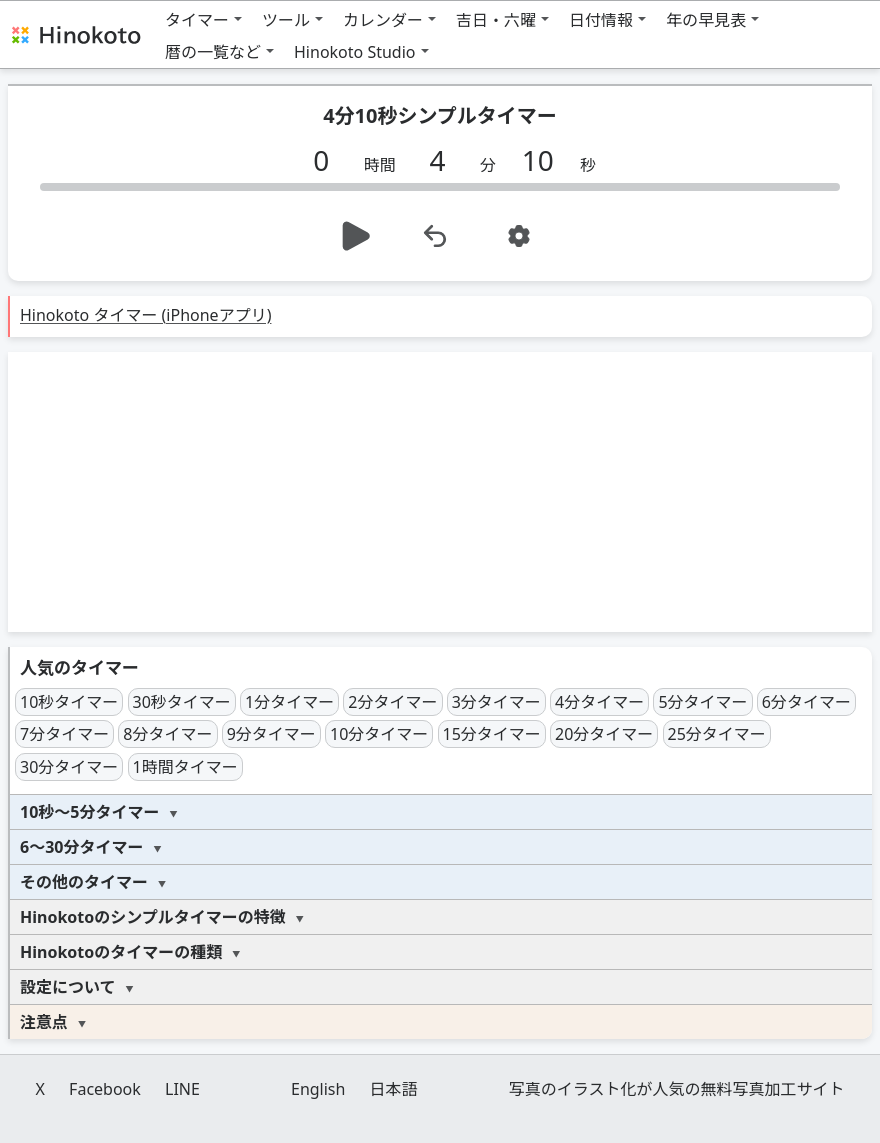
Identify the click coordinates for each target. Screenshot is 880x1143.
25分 (717, 734)
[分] (445, 160)
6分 (806, 702)
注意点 (44, 1022)
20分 (604, 734)
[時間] (329, 160)
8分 (167, 734)
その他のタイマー (84, 882)
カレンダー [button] (383, 20)
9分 (271, 734)
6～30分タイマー (81, 847)
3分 (496, 702)
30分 (69, 767)
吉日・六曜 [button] (496, 20)
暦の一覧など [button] (213, 52)
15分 (492, 734)
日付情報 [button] (601, 20)
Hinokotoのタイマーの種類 (121, 952)
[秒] (545, 160)
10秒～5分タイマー (89, 812)
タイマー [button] (197, 20)
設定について (68, 987)
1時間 (185, 767)
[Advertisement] (440, 492)
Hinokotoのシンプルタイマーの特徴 (153, 917)
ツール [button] (286, 20)
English (318, 1089)
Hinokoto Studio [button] (355, 52)
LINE (182, 1089)
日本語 (394, 1089)
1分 (289, 702)
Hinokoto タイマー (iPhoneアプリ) (145, 315)
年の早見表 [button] (706, 20)
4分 (599, 702)
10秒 (69, 702)
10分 (379, 734)
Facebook (105, 1089)
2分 (392, 702)
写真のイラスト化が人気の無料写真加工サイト (677, 1089)
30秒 (182, 702)
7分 (64, 734)
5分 (702, 702)
